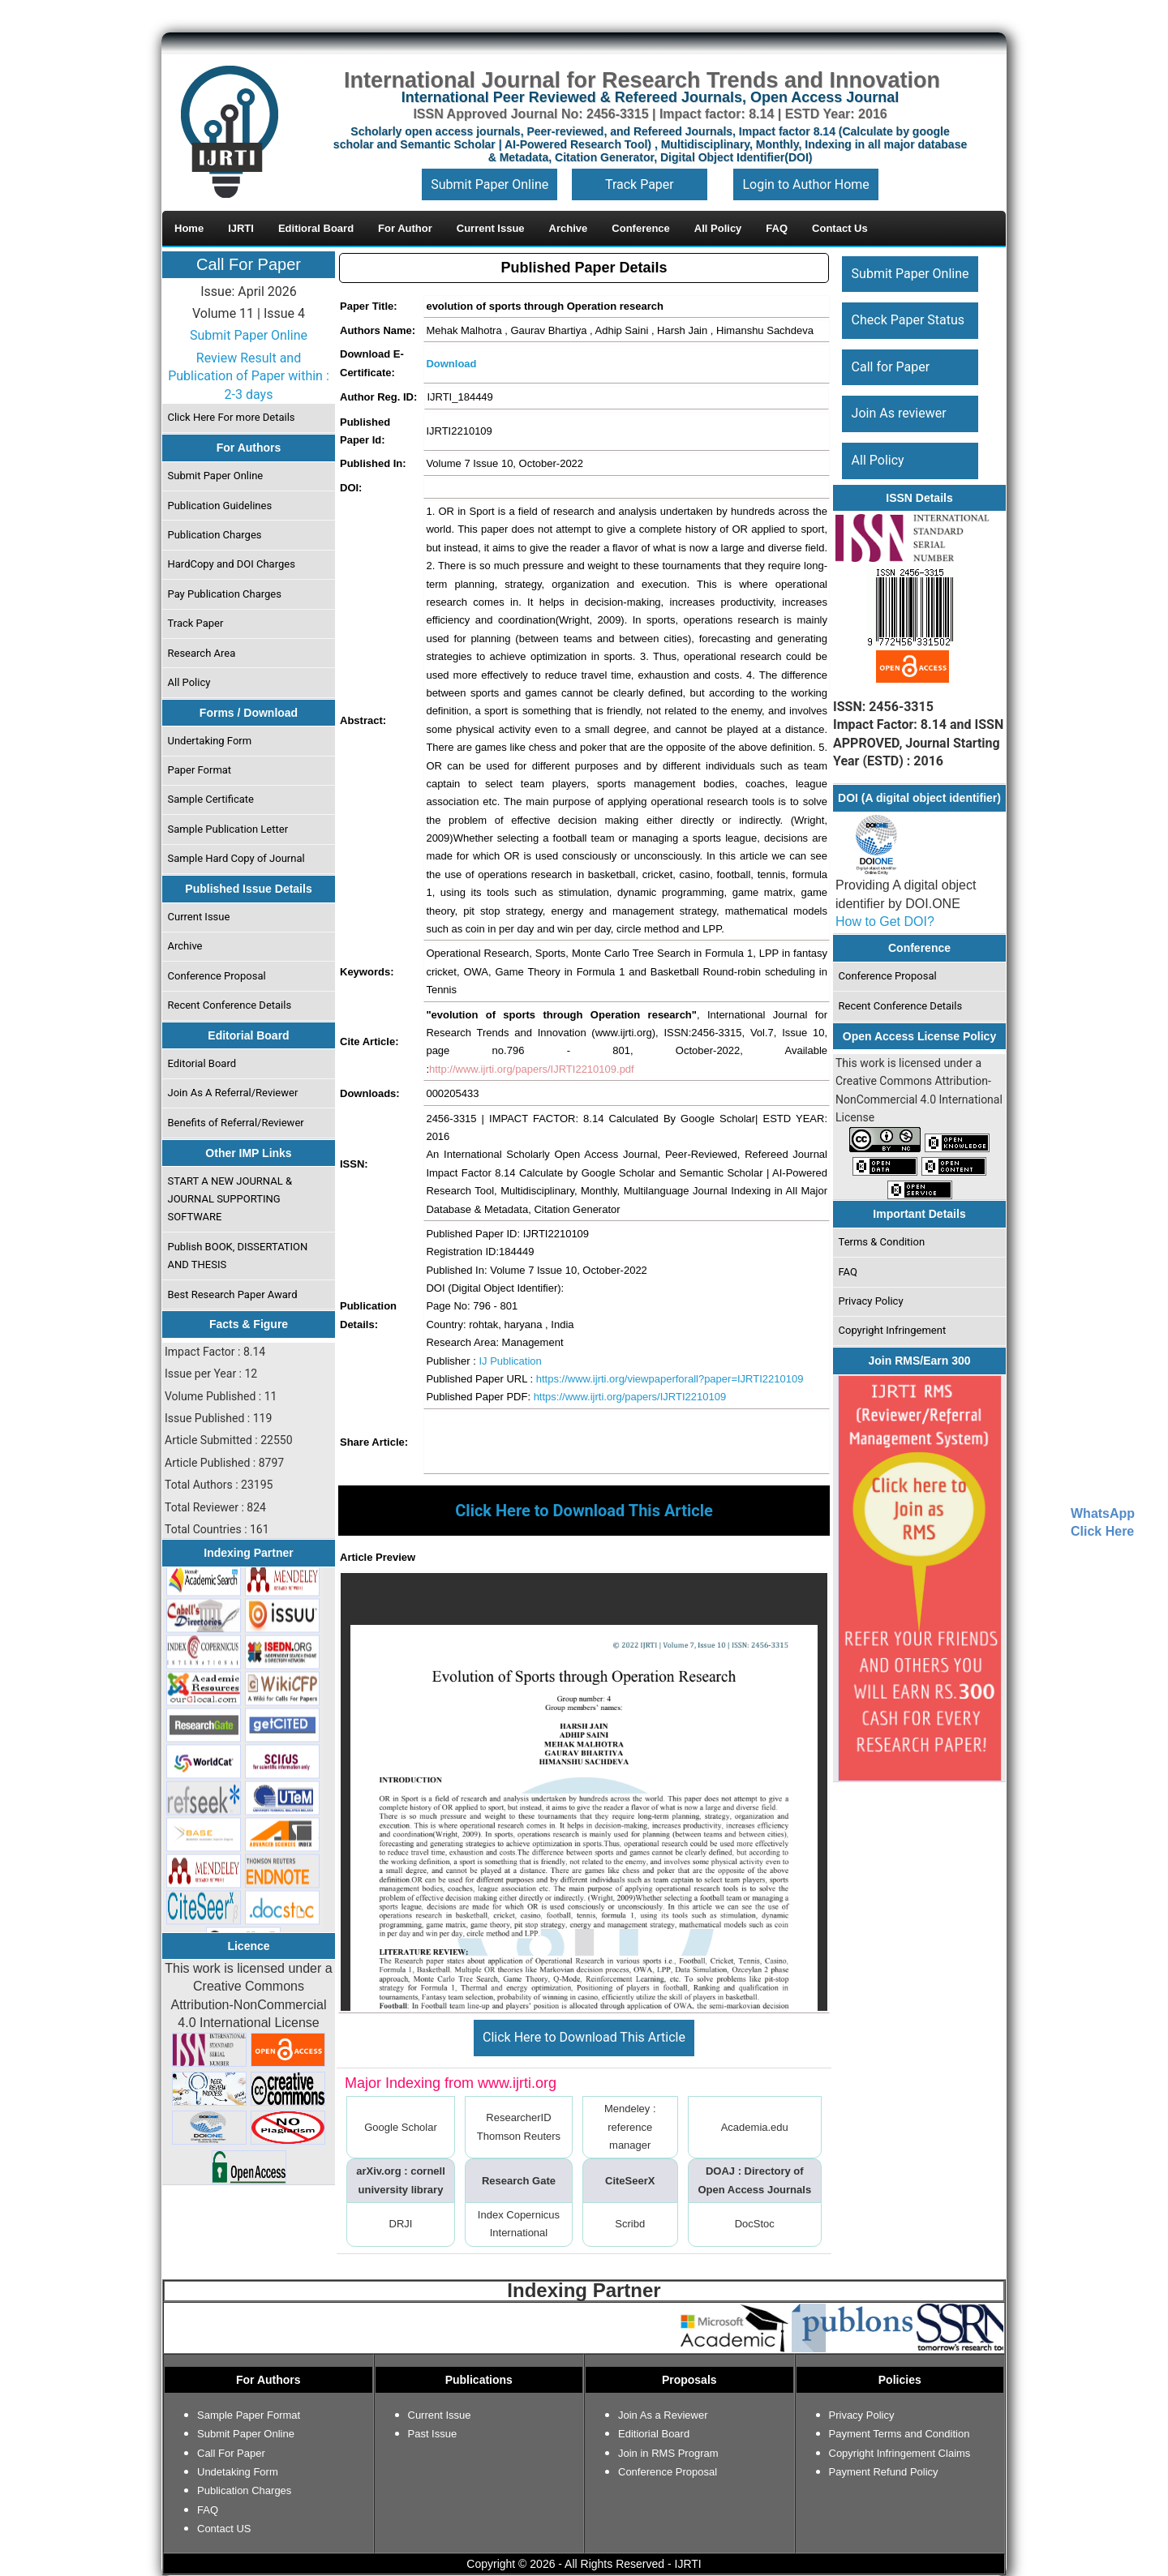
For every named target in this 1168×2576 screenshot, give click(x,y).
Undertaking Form (210, 741)
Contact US (224, 2528)
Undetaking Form (237, 2472)
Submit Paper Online (489, 184)
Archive (185, 946)
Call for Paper (891, 367)
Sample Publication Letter (228, 829)
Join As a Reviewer (663, 2415)
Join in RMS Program (668, 2453)
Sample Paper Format (248, 2415)
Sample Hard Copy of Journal (236, 858)
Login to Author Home (805, 184)
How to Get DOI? (884, 921)
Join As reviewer (899, 413)
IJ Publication (510, 1361)
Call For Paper (248, 264)
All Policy (189, 682)
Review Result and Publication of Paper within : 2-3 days (248, 376)
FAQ (848, 1272)
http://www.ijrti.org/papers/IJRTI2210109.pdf (531, 1069)
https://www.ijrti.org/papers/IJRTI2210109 (630, 1397)
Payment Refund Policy (883, 2472)
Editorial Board (202, 1063)
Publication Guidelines (220, 505)
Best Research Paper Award (233, 1294)
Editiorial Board (653, 2434)
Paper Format (200, 770)
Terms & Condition (882, 1242)
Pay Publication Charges (224, 594)
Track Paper (639, 184)
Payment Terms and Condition (899, 2434)
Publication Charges (215, 535)
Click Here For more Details (231, 417)
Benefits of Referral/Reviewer (236, 1123)
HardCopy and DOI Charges (231, 564)
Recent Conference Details (230, 1005)
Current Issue (199, 917)
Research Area (202, 653)
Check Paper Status (908, 320)
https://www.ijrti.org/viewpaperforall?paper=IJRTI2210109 (670, 1379)
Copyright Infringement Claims (900, 2453)
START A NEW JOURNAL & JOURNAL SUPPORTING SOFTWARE (230, 1199)
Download (451, 364)
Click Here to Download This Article (584, 2037)
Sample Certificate (211, 799)
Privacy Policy (871, 1301)
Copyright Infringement (893, 1330)
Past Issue (432, 2434)
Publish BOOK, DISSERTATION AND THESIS (238, 1256)
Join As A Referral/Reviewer (233, 1093)
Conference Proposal (217, 976)
